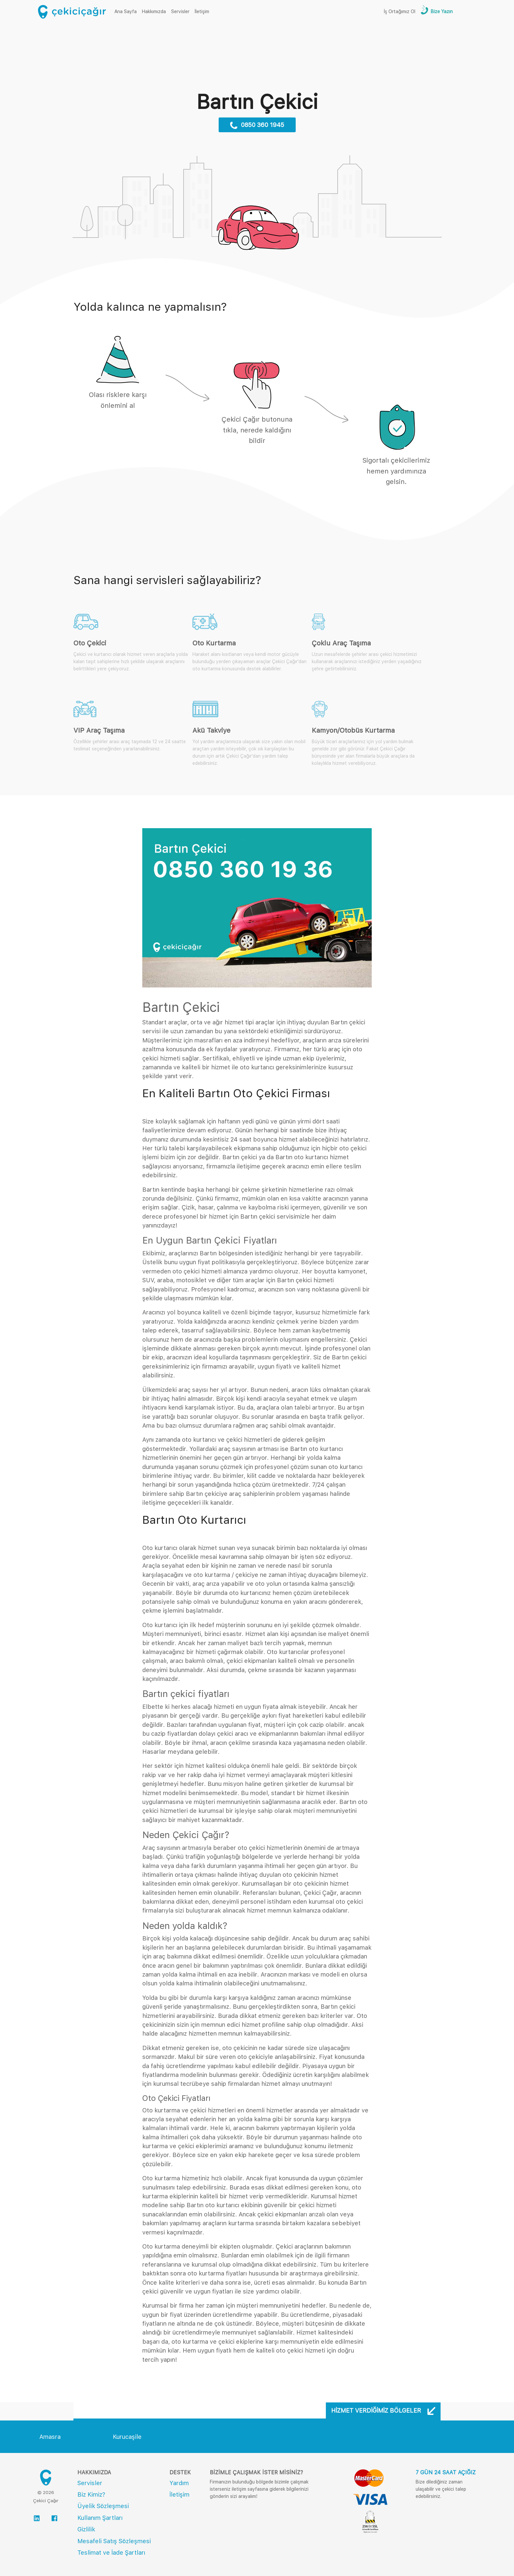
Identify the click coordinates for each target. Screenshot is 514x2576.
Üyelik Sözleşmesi (103, 2506)
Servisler (180, 11)
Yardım (179, 2483)
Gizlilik (86, 2529)
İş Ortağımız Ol (399, 11)
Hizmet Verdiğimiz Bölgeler (383, 2410)
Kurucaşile (127, 2436)
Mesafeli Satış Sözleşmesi (114, 2541)
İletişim (202, 11)
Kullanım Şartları (100, 2517)
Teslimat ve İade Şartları (111, 2552)
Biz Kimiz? (91, 2494)
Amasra (50, 2436)
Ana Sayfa (126, 11)
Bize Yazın (441, 11)
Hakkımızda (154, 11)
